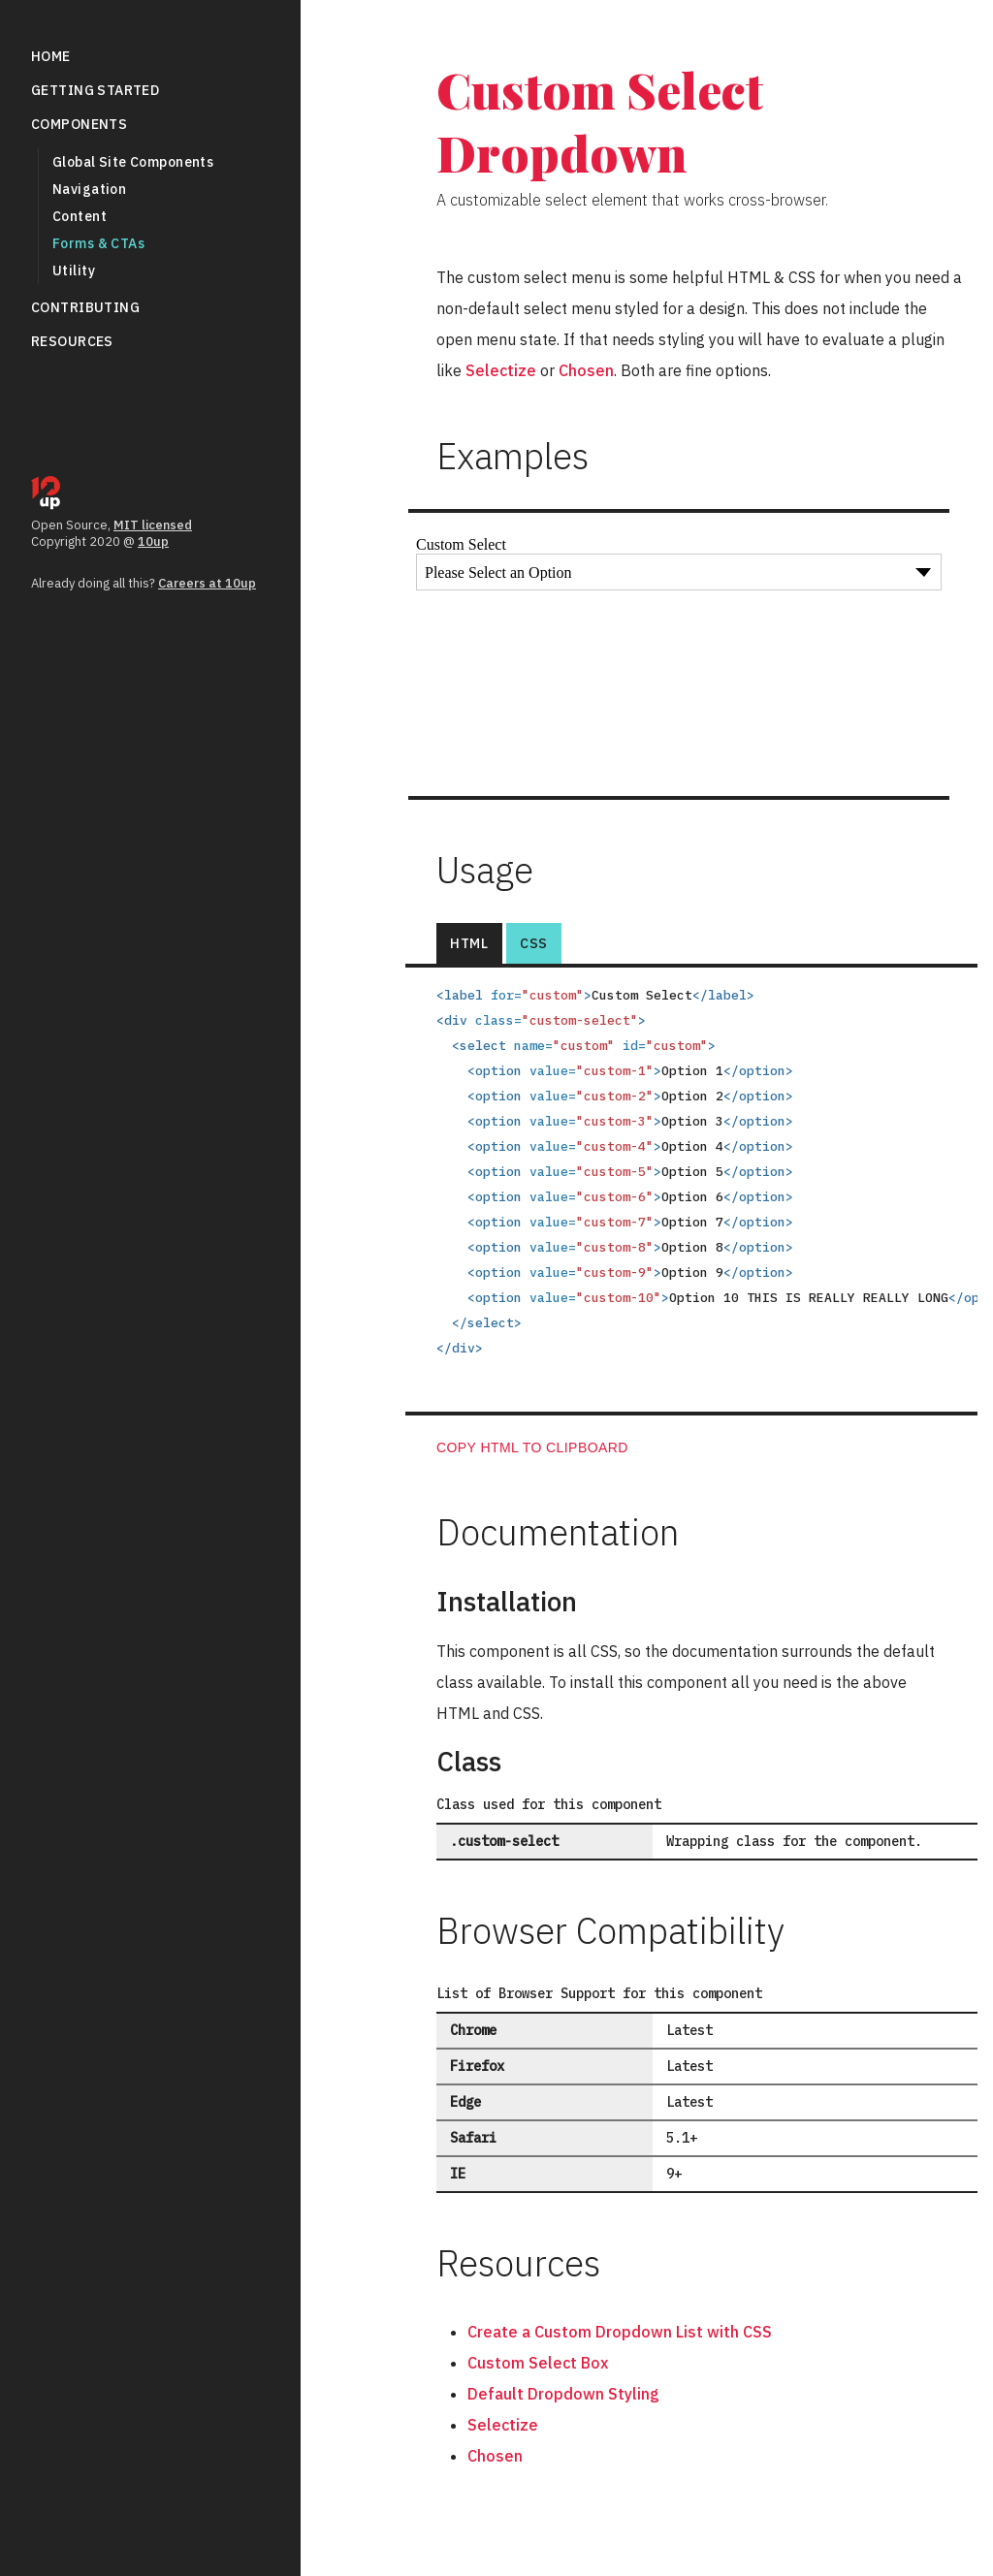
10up (153, 541)
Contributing (85, 307)
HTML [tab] (469, 943)
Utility (73, 270)
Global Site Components (132, 162)
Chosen (586, 370)
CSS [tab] (534, 943)
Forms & (98, 243)
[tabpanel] (691, 1215)
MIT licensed (152, 525)
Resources (72, 341)
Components (79, 124)
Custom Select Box (537, 2362)
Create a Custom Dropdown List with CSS (619, 2331)
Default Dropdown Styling (563, 2393)
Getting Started (95, 90)
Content (79, 216)
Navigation (89, 189)
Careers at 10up (207, 583)
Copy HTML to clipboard (532, 1447)
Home (51, 56)
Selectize (500, 370)
